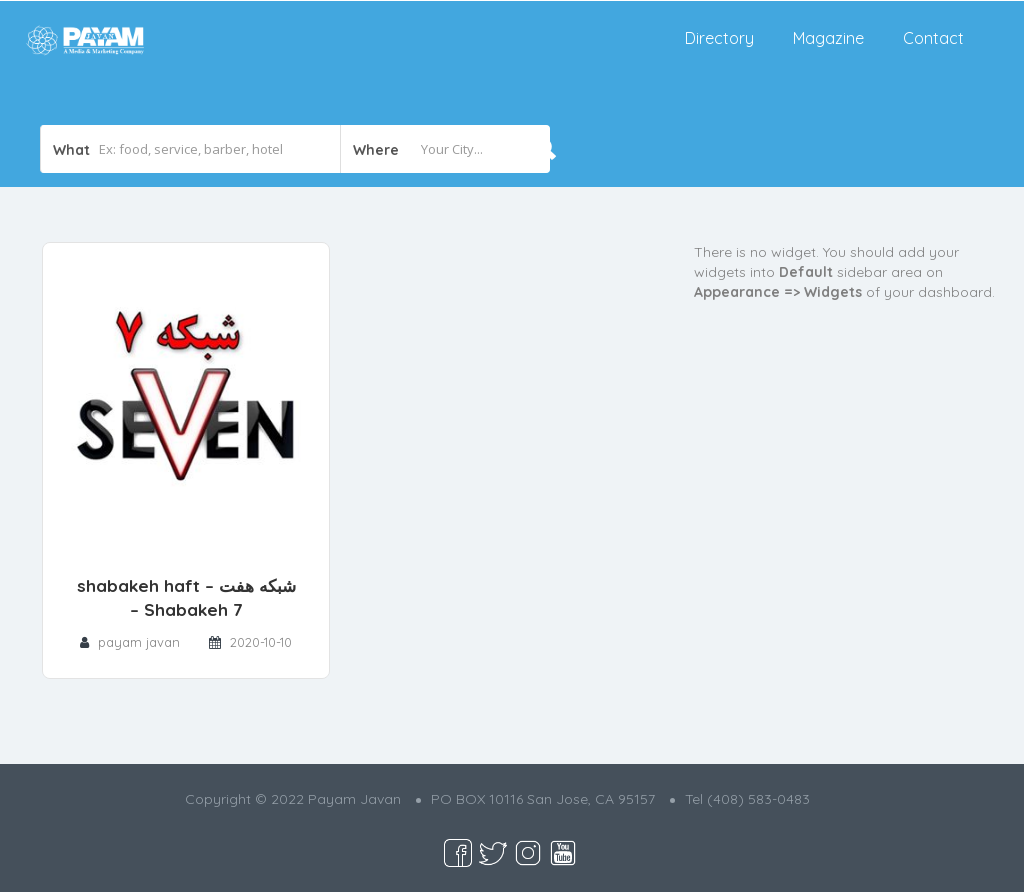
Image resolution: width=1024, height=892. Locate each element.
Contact (933, 38)
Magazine (828, 38)
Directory (719, 38)
